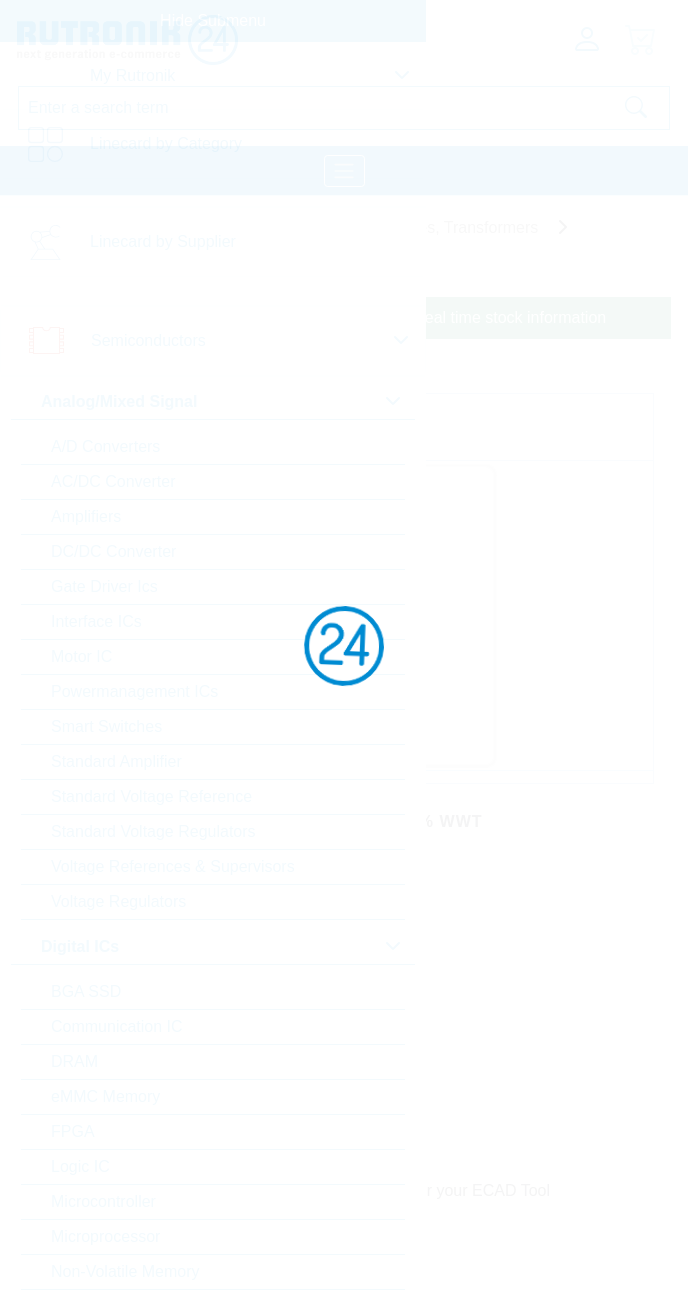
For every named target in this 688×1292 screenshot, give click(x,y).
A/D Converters (105, 446)
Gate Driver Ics (104, 586)
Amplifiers (86, 516)
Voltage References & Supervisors (173, 866)
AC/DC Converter (113, 481)
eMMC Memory (105, 1096)
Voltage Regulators (118, 901)
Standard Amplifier (116, 761)
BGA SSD (86, 991)
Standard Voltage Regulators (153, 831)
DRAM (74, 1061)
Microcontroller (103, 1201)
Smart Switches (106, 726)
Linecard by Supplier (163, 241)
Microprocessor (105, 1236)
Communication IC (117, 1026)
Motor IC (81, 656)
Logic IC (80, 1166)
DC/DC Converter (113, 551)
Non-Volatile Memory (125, 1271)
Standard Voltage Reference (151, 796)
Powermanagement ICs (134, 691)
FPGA (73, 1131)
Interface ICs (96, 621)
